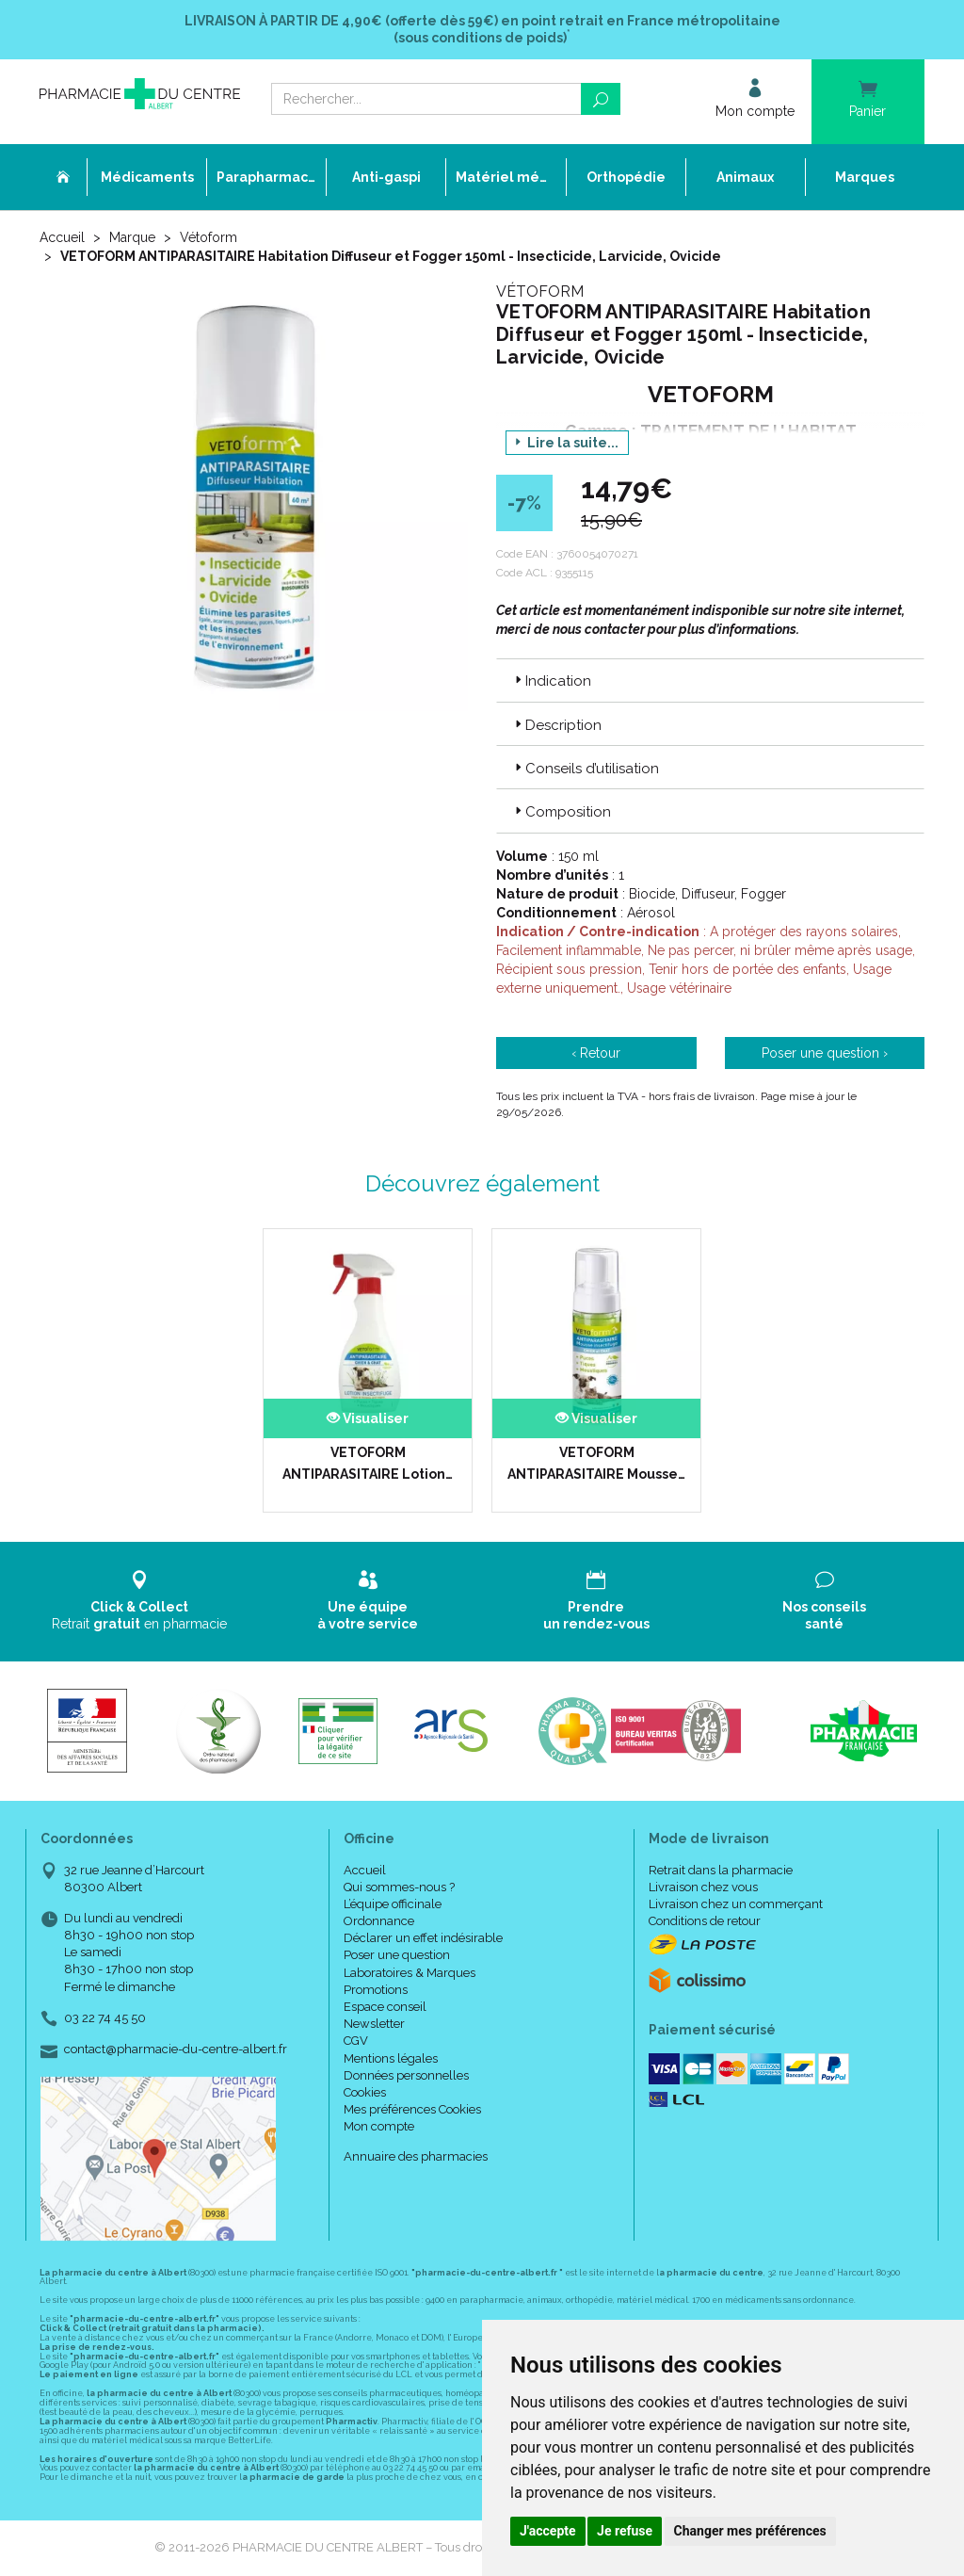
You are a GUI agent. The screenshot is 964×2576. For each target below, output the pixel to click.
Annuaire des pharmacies (416, 2156)
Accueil (62, 237)
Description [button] (556, 725)
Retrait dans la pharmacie (721, 1870)
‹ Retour (595, 1053)
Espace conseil (385, 2007)
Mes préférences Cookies (412, 2109)
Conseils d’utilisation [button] (585, 768)
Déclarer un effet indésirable (423, 1938)
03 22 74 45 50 (105, 2018)
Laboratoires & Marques (409, 1973)
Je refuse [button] (624, 2530)
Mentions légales (391, 2058)
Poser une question (397, 1955)
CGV (356, 2040)
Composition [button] (561, 811)
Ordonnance (379, 1921)
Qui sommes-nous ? (399, 1887)
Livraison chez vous (703, 1887)
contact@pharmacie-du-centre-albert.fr (175, 2049)
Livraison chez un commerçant (736, 1904)
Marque (132, 237)
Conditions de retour (705, 1921)
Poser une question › (825, 1053)
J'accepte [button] (548, 2530)
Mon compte (379, 2126)
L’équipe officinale (393, 1904)
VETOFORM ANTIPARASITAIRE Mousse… (596, 1463)
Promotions (376, 1990)
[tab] (710, 680)
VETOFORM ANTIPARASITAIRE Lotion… (367, 1463)
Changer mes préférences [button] (750, 2530)
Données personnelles (406, 2075)
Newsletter (374, 2024)
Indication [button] (551, 680)
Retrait (140, 1600)
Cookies (365, 2092)
